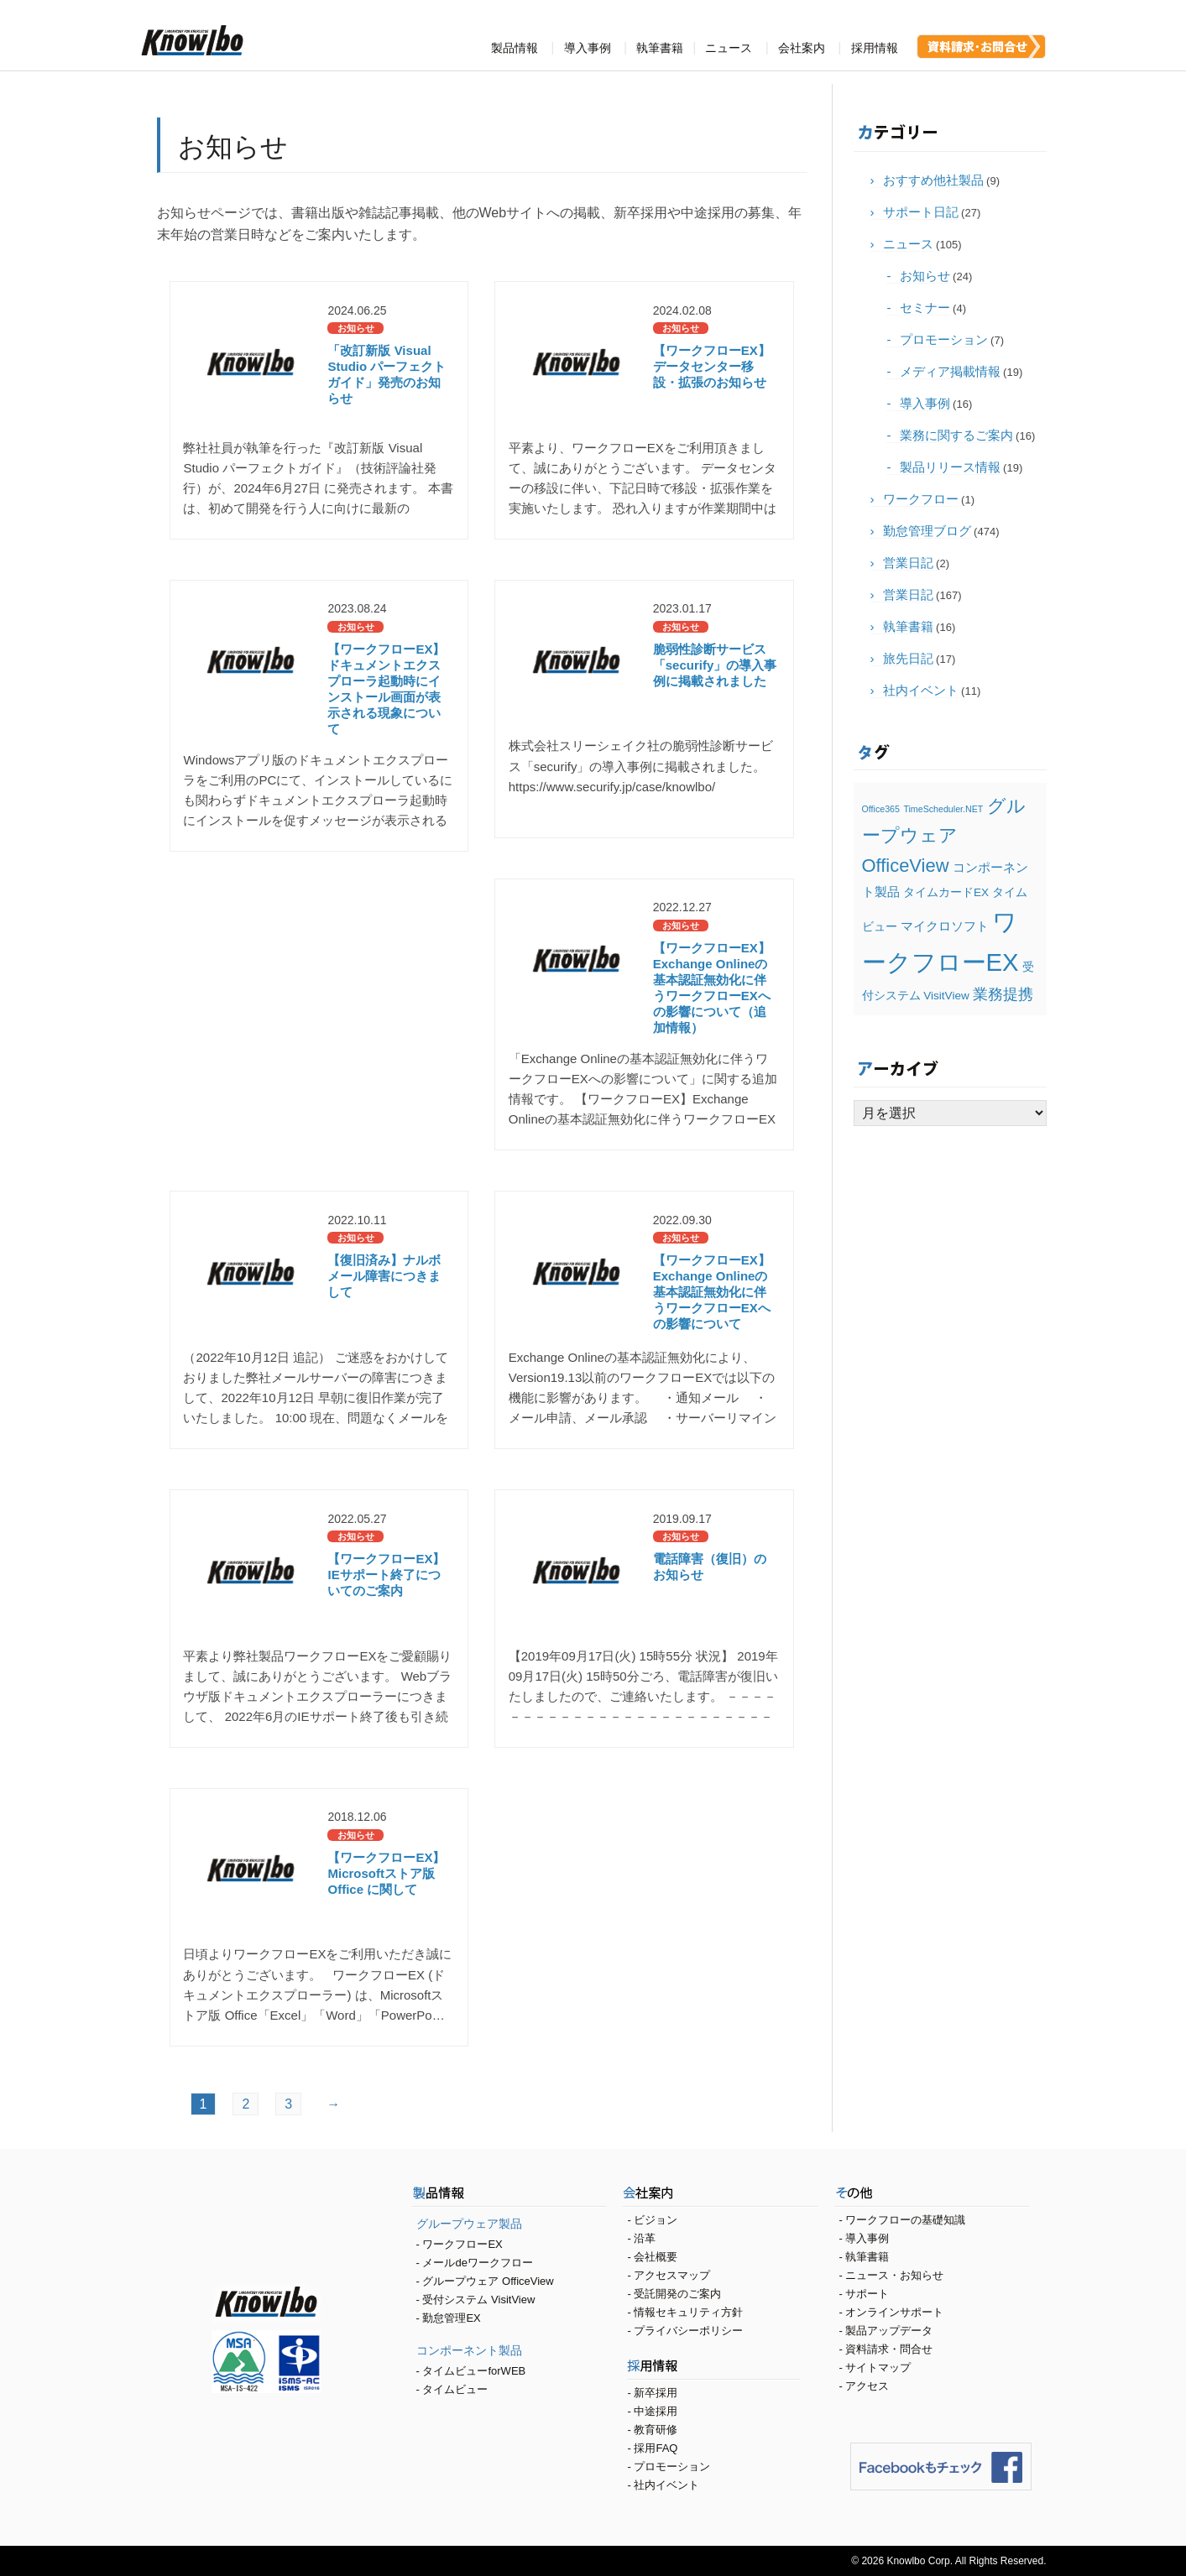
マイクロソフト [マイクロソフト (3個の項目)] (945, 926)
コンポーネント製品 (469, 2350)
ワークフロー (921, 499)
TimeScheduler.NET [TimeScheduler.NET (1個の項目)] (943, 809)
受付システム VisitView (478, 2299)
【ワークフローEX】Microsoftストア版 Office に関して (386, 1873)
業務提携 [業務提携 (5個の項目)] (1003, 994)
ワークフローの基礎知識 (905, 2220)
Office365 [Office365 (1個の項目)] (881, 809)
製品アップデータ (889, 2330)
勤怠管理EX (451, 2318)
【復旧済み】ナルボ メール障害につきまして (384, 1276)
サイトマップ (878, 2367)
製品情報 (514, 48)
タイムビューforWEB (473, 2371)
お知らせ (925, 276)
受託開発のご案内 (677, 2293)
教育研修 (655, 2429)
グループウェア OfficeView (487, 2281)
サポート (867, 2293)
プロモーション (944, 339)
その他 (931, 2195)
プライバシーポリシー (688, 2330)
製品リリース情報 (950, 467)
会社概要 (655, 2256)
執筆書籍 (659, 48)
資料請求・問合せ (889, 2349)
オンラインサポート (894, 2312)
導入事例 (587, 48)
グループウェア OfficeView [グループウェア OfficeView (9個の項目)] (944, 835)
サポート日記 (921, 212)
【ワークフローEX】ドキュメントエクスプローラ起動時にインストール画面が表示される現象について (386, 688)
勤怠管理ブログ (927, 531)
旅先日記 (908, 658)
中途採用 (655, 2411)
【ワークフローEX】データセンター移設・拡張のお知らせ (712, 366)
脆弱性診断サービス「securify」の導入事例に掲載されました (715, 665)
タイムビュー (455, 2389)
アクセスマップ (672, 2275)
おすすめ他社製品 (933, 180)
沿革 (645, 2238)
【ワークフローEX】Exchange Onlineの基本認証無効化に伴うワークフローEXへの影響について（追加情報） (712, 987)
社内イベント (921, 690)
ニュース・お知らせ (894, 2275)
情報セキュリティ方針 (688, 2312)
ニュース (728, 48)
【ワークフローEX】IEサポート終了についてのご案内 (386, 1574)
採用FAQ (655, 2448)
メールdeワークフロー (477, 2262)
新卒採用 (655, 2392)
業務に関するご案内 (956, 435)
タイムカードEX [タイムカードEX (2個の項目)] (946, 892)
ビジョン (655, 2220)
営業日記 (908, 562)
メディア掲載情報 (950, 371)
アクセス (867, 2386)
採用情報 (874, 48)
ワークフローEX (462, 2244)
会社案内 (801, 48)
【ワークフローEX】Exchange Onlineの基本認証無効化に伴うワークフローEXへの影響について (712, 1292)
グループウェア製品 (469, 2223)
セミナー (925, 307)
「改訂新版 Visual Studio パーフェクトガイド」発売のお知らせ (386, 374)
